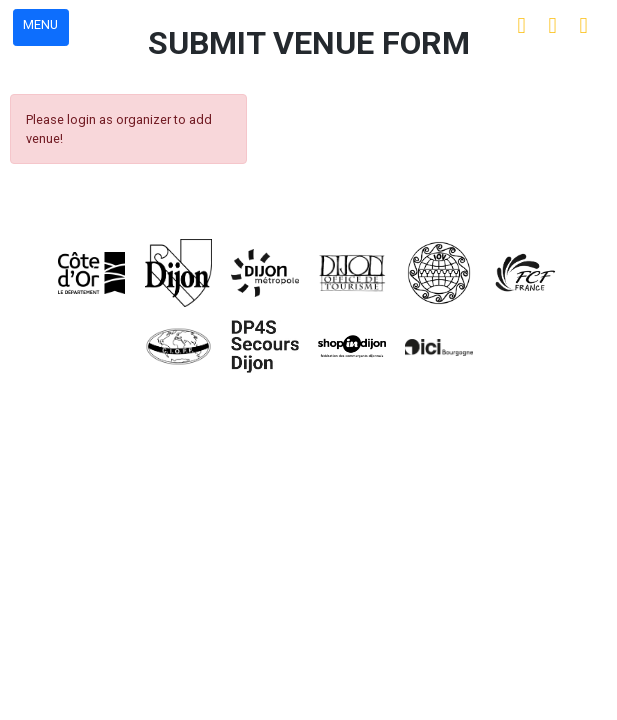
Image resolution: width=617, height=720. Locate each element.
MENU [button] (40, 24)
